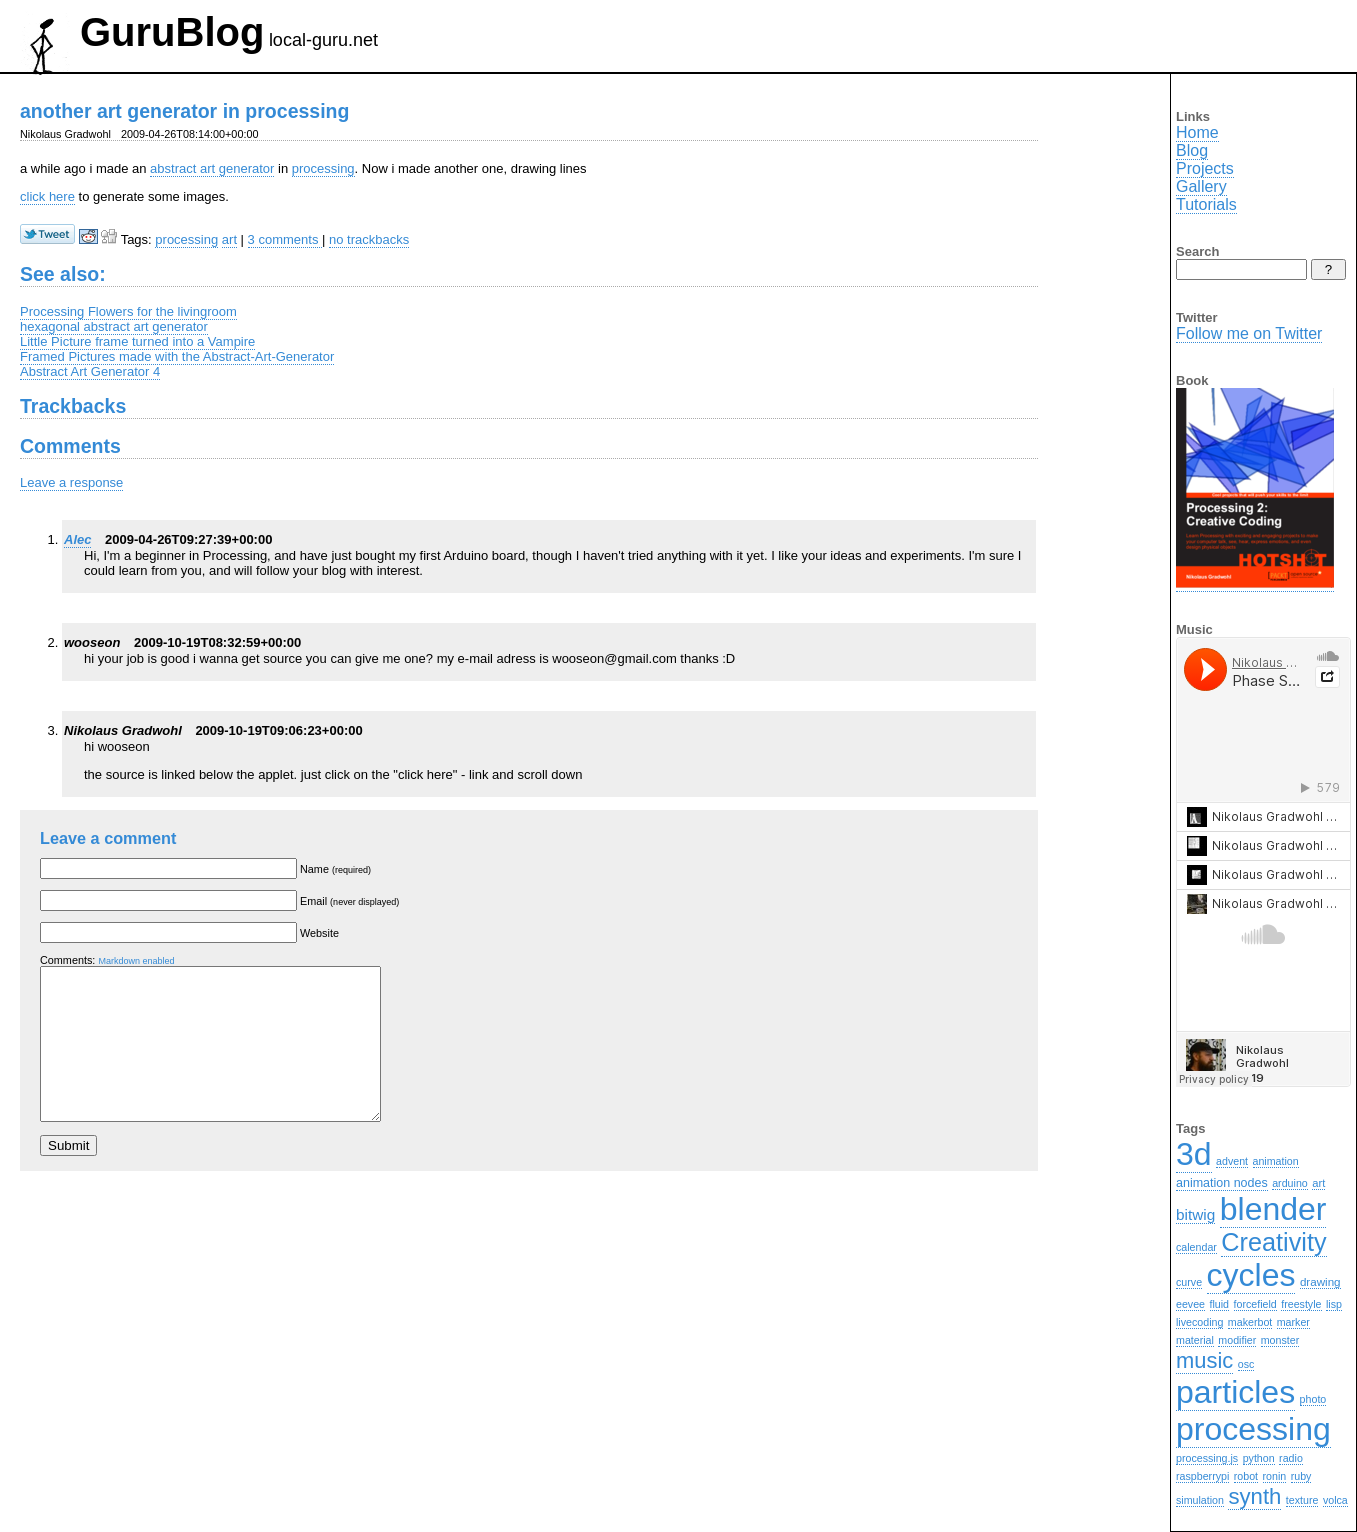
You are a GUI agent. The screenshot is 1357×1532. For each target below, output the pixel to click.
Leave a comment (108, 838)
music (1204, 1360)
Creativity (1273, 1242)
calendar (1196, 1247)
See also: (63, 274)
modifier (1237, 1340)
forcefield (1255, 1304)
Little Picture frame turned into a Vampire (137, 341)
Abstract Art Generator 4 (90, 371)
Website (319, 933)
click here (47, 196)
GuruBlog (172, 32)
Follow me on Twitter (1249, 333)
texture (1302, 1500)
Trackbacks (73, 406)
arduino (1290, 1183)
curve (1189, 1282)
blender (1273, 1209)
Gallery (1201, 186)
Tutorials (1206, 204)
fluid (1220, 1304)
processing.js (1207, 1458)
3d (1194, 1154)
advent (1232, 1161)
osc (1246, 1364)
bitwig (1195, 1214)
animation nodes (1222, 1183)
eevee (1190, 1304)
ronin (1275, 1476)
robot (1246, 1476)
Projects (1205, 168)
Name (335, 869)
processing (323, 168)
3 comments (285, 239)
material (1195, 1340)
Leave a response (71, 482)
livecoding (1199, 1322)
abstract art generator (212, 168)
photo (1313, 1399)
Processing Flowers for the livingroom (128, 311)
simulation (1200, 1500)
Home (1197, 132)
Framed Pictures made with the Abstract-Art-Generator (177, 356)
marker (1293, 1322)
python (1259, 1458)
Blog (1192, 150)
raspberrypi (1202, 1476)
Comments (70, 446)
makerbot (1250, 1322)
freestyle (1301, 1304)
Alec (77, 539)
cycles (1251, 1275)
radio (1291, 1458)
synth (1254, 1496)
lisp (1334, 1304)
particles (1235, 1392)
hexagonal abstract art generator (114, 326)
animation (1276, 1161)
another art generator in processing (184, 111)
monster (1280, 1340)
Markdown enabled (136, 961)
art (229, 239)
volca (1335, 1500)
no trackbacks (369, 239)
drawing (1320, 1281)
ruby (1301, 1476)
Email (349, 901)
